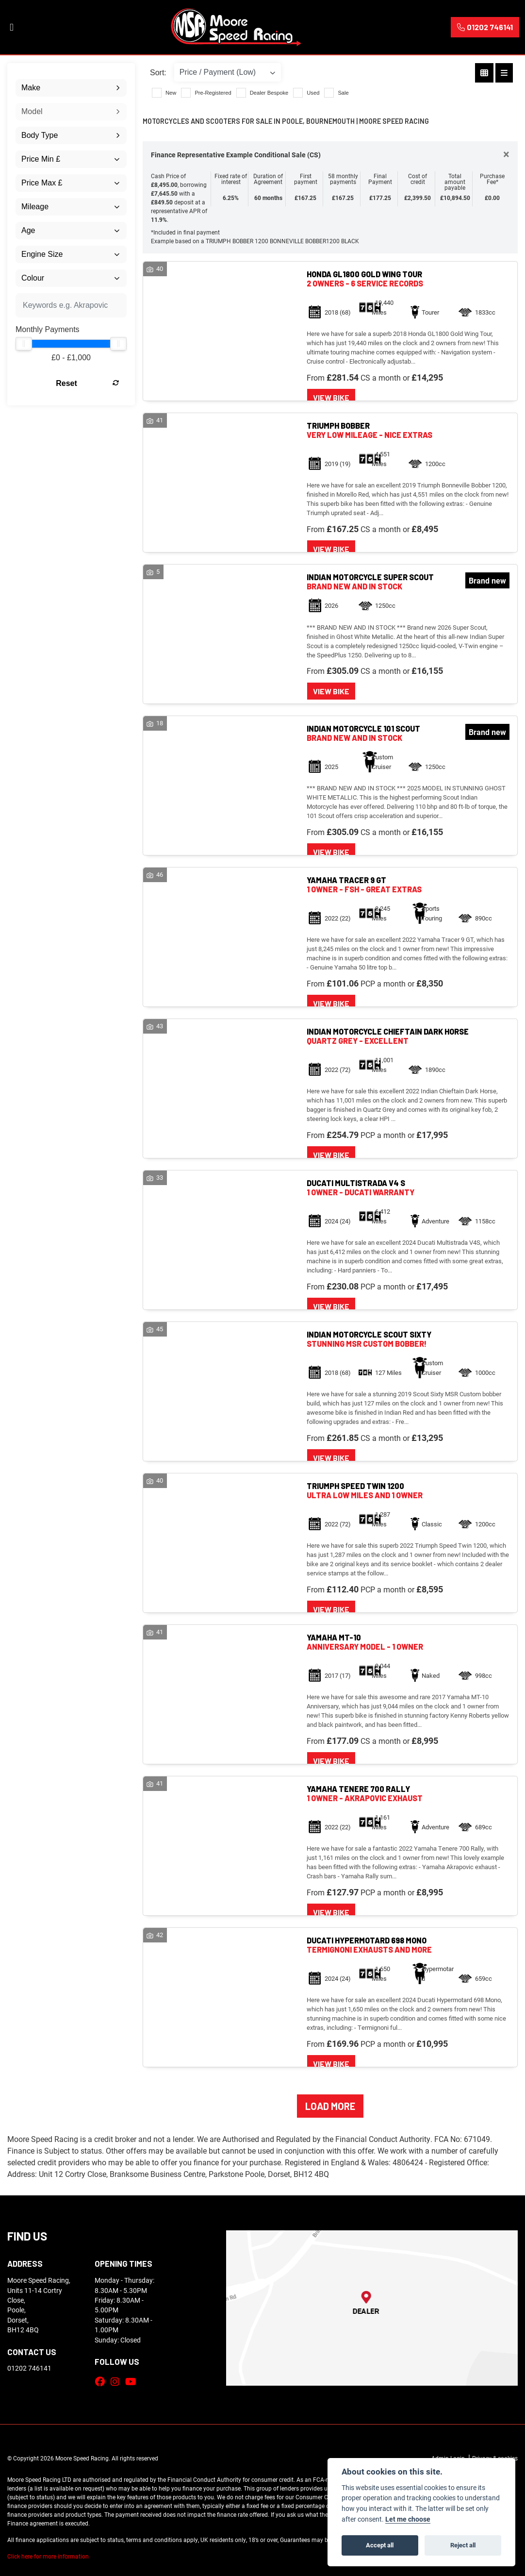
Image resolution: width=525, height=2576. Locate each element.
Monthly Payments (48, 329)
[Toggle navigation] (11, 27)
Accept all (380, 2545)
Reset (87, 383)
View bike (331, 397)
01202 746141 (485, 27)
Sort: (158, 72)
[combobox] (71, 88)
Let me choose (407, 2519)
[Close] (506, 154)
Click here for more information (48, 2556)
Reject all (463, 2545)
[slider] (24, 344)
